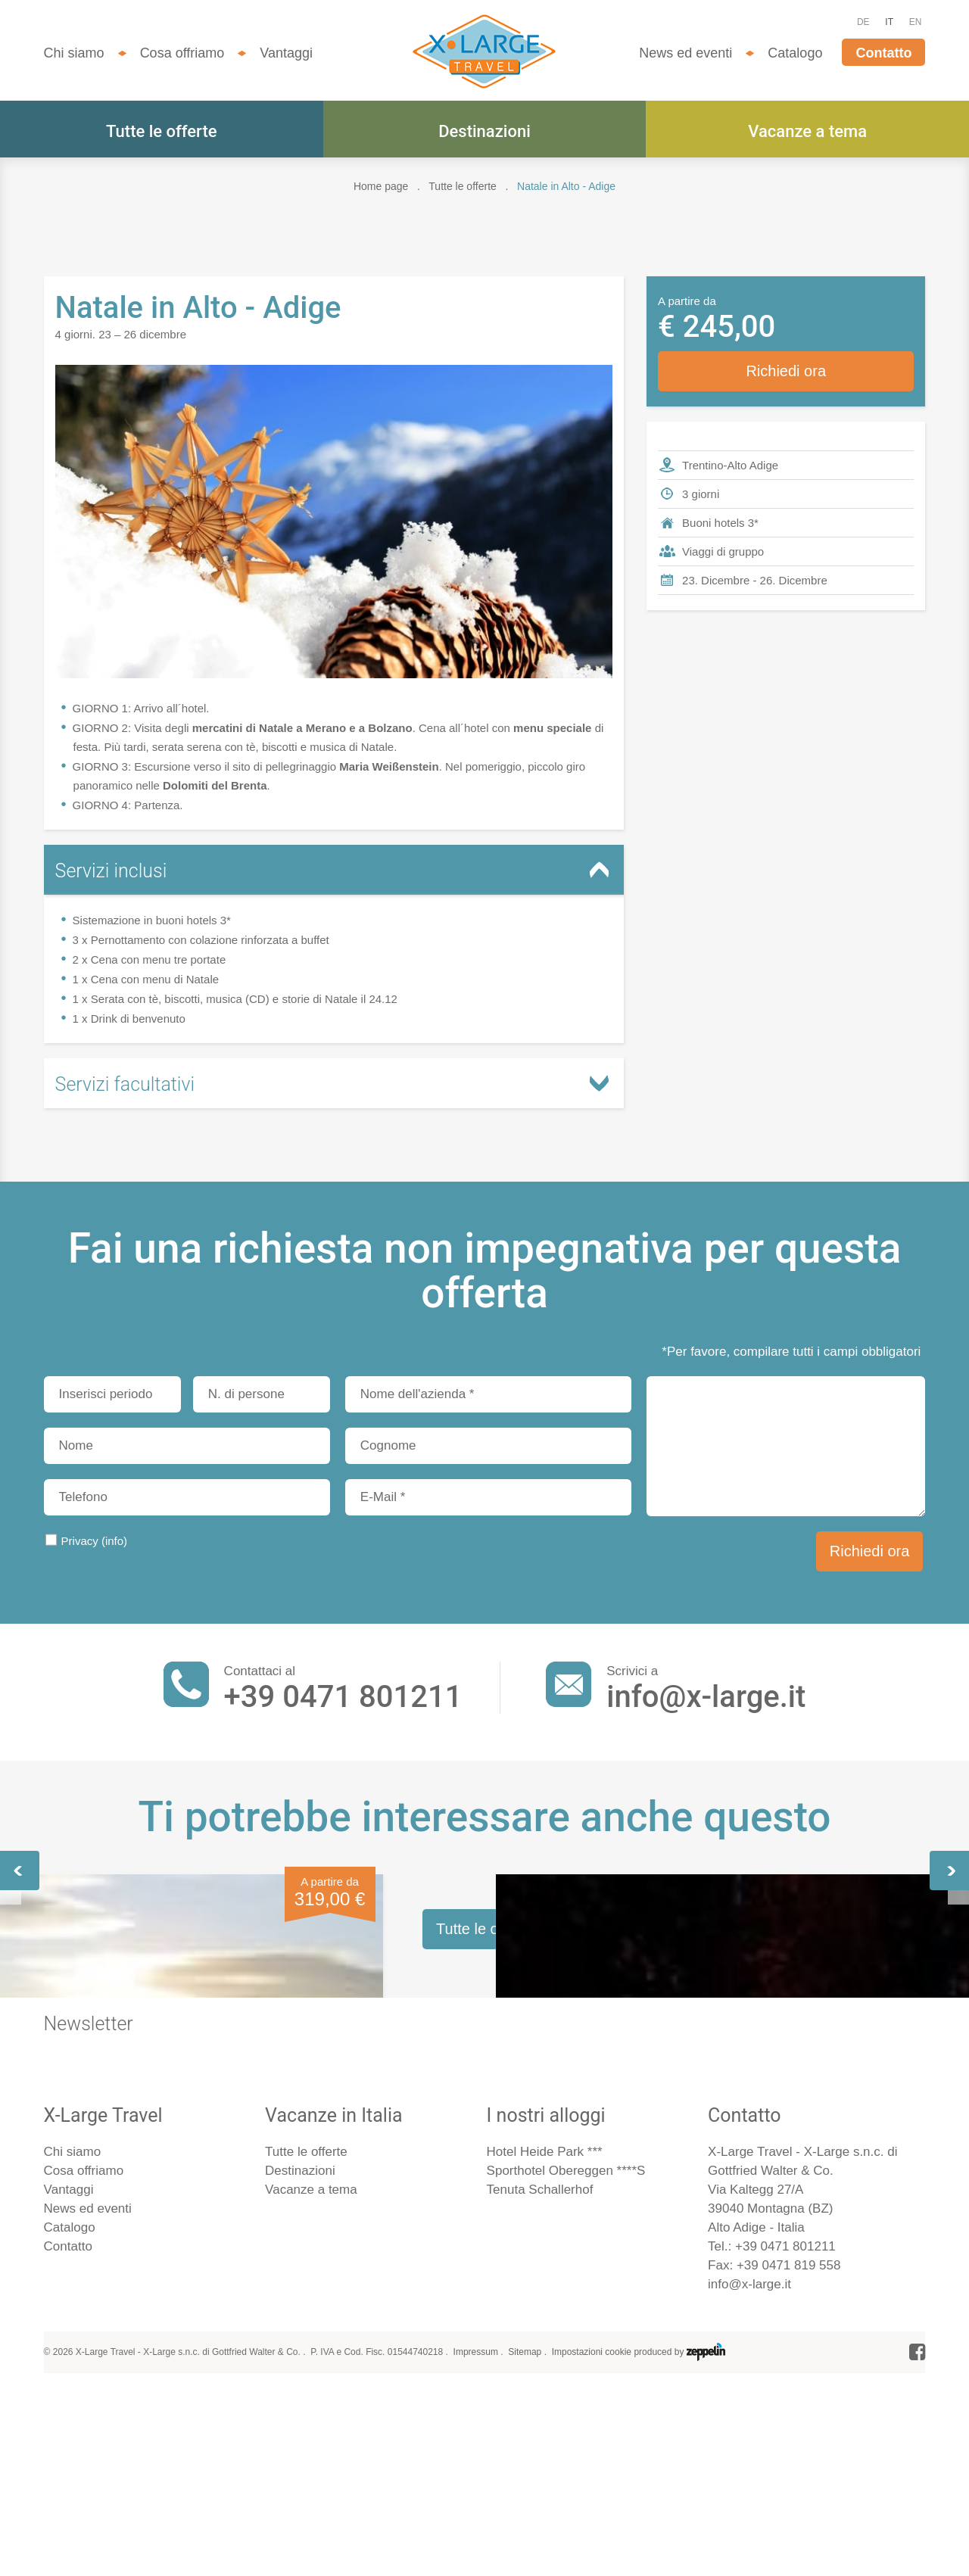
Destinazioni (484, 131)
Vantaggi (286, 53)
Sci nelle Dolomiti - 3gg (754, 2057)
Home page (381, 186)
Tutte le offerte (161, 131)
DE (863, 22)
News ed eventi (685, 53)
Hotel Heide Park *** (545, 2559)
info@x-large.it (705, 1697)
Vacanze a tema (807, 131)
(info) (114, 1540)
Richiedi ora (786, 371)
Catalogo (795, 53)
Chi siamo (74, 53)
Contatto (883, 53)
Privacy (94, 1540)
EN (915, 22)
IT (889, 22)
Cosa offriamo (182, 53)
